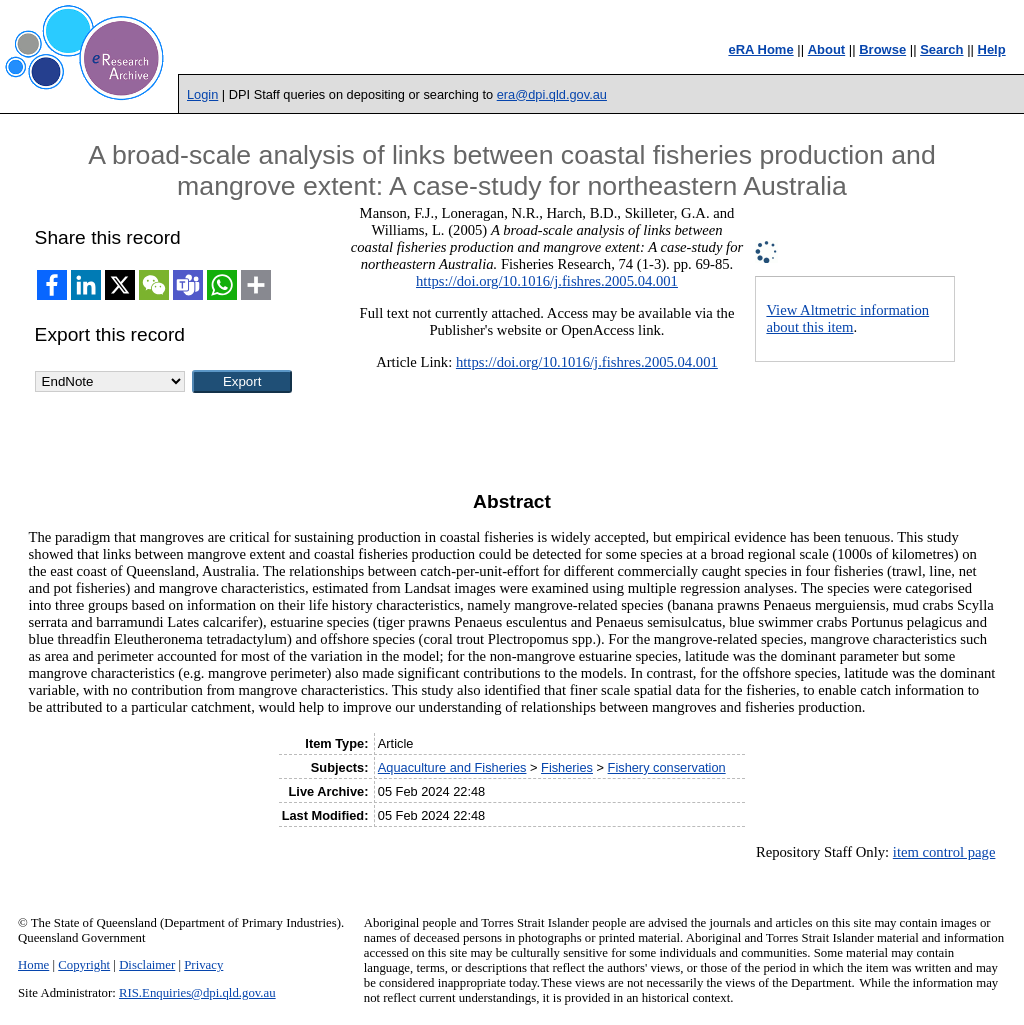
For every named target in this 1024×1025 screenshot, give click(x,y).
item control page (944, 852)
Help (992, 49)
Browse (882, 49)
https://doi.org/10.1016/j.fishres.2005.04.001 (547, 281)
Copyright (84, 965)
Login (202, 94)
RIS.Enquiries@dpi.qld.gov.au (197, 993)
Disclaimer (147, 965)
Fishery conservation (667, 767)
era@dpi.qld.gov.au (552, 94)
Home (33, 965)
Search (941, 49)
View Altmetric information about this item (847, 318)
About (827, 49)
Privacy (203, 965)
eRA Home (760, 49)
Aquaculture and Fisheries (452, 767)
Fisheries (567, 767)
